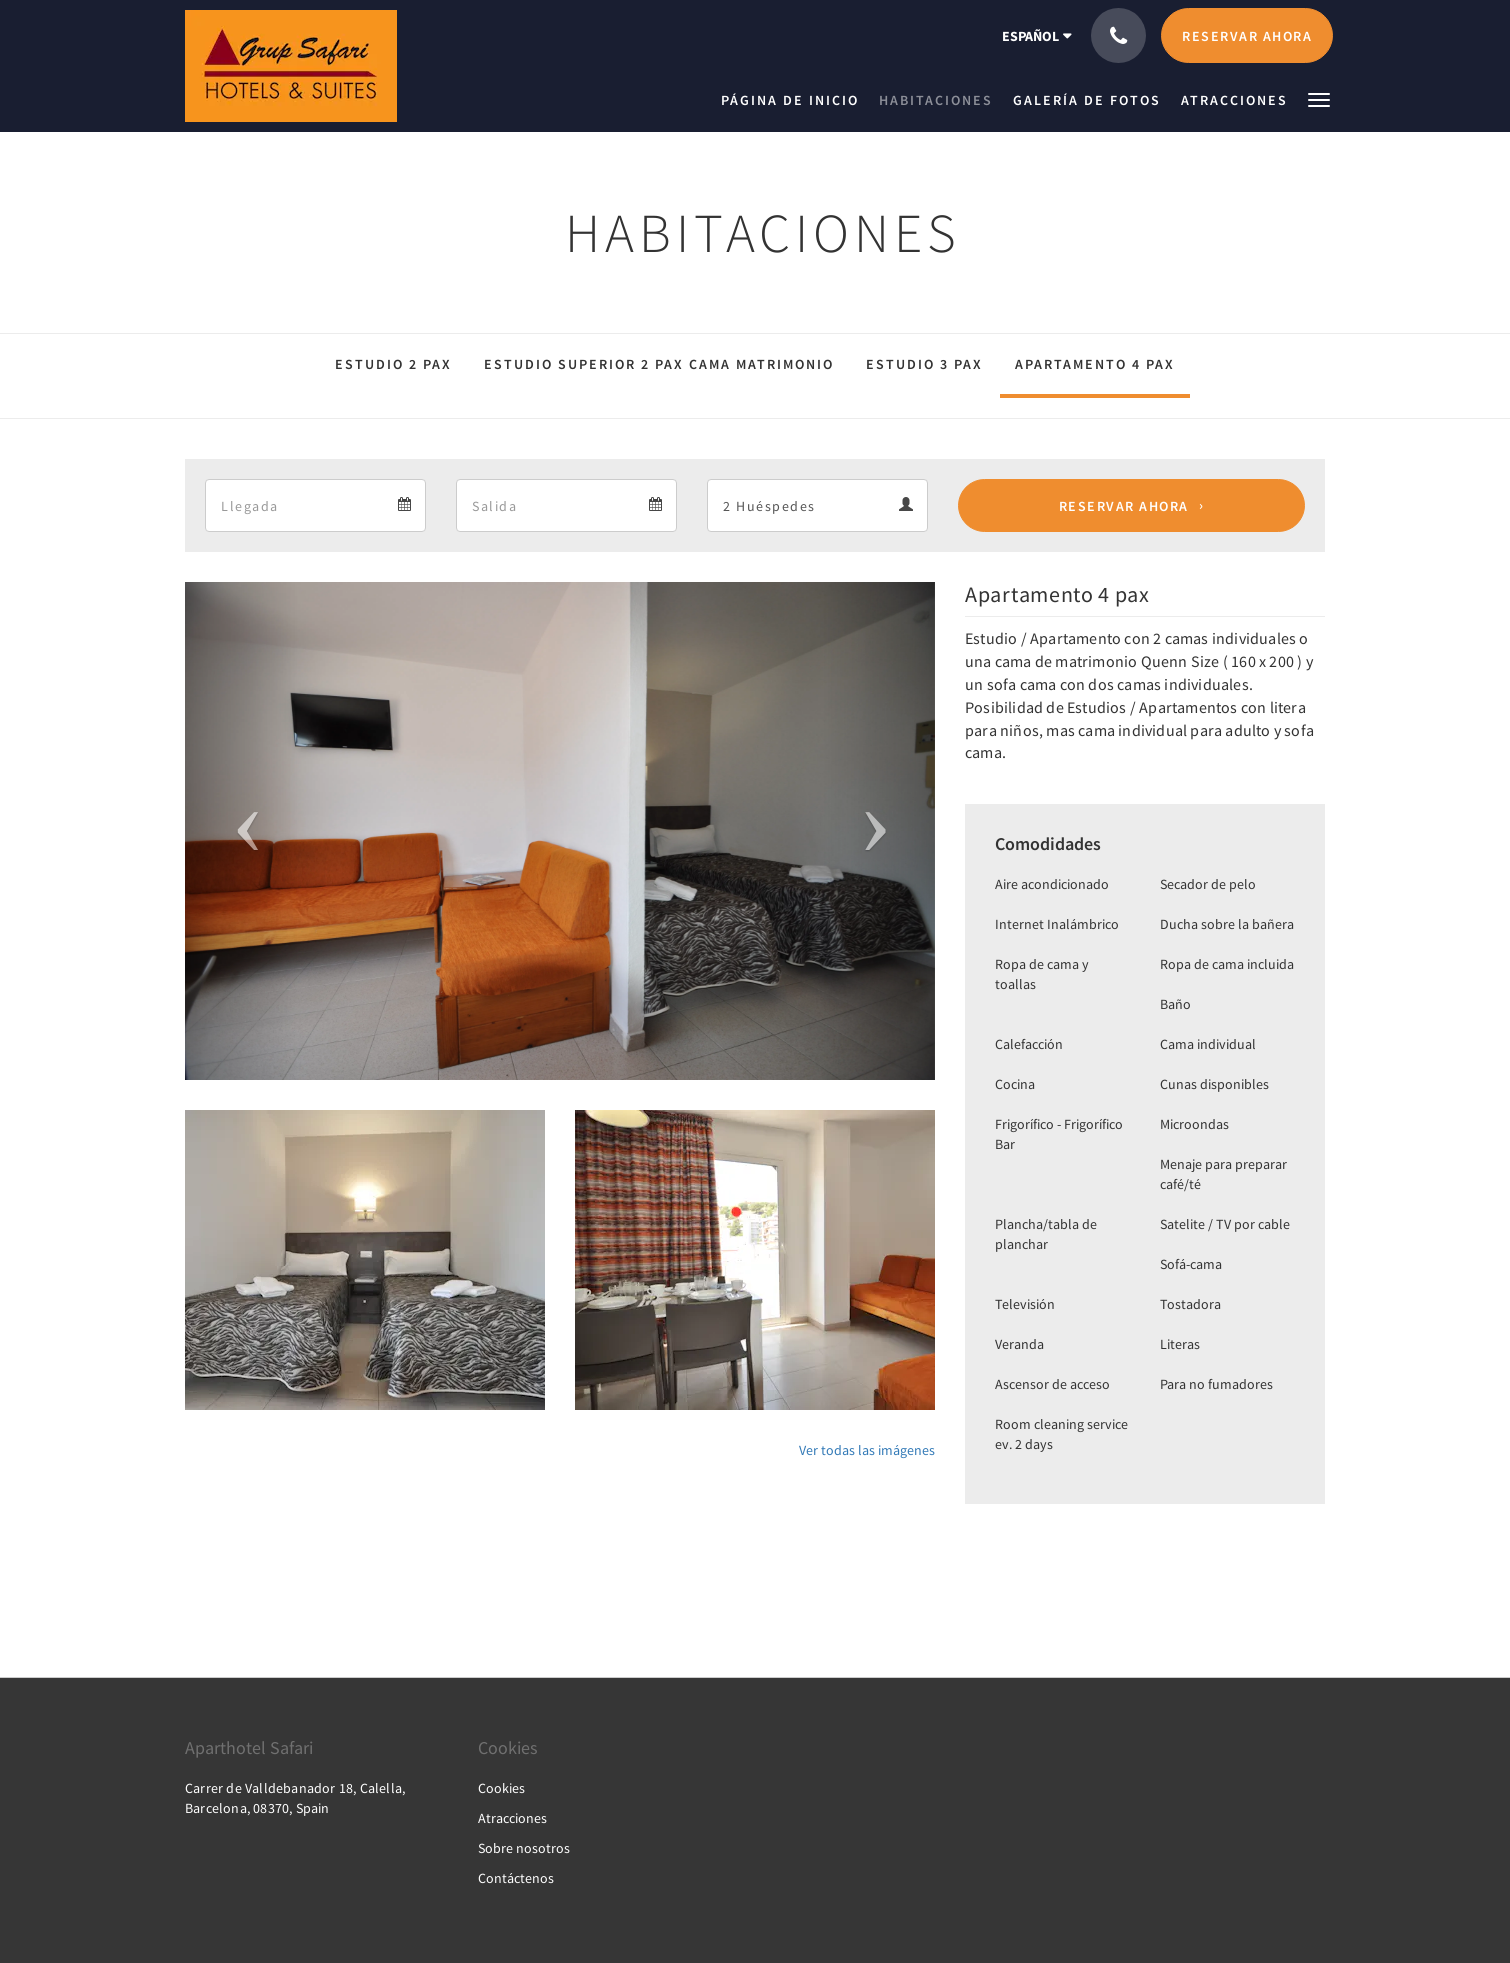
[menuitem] (795, 100)
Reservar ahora (1124, 506)
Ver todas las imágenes (867, 1450)
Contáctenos (516, 1878)
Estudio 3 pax (924, 364)
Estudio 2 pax (393, 364)
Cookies (501, 1788)
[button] (1319, 98)
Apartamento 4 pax (1095, 364)
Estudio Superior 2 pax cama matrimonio (659, 364)
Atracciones (512, 1818)
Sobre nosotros (524, 1848)
